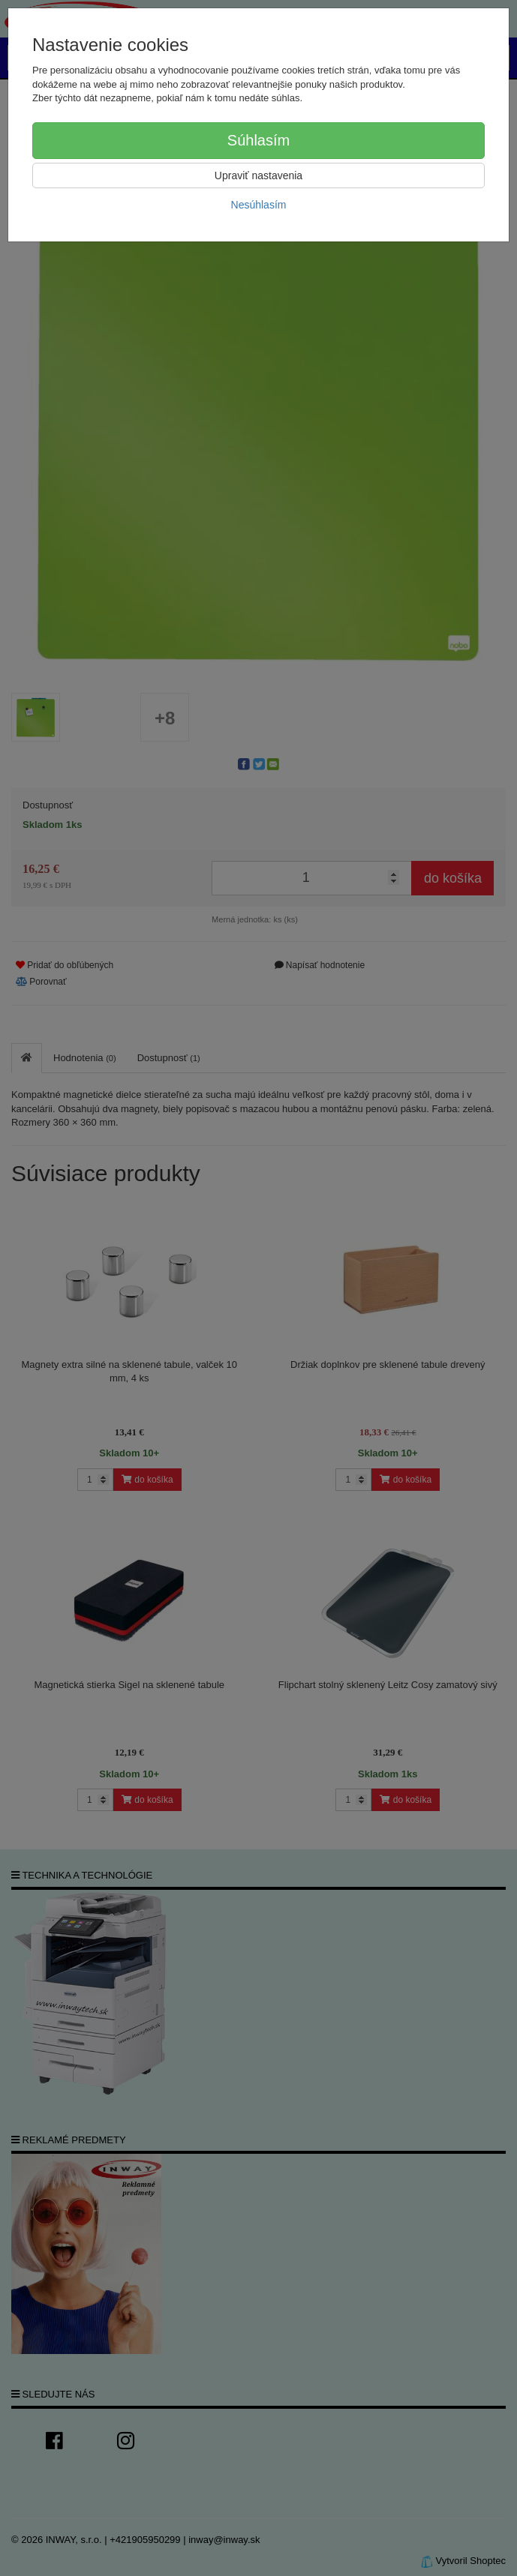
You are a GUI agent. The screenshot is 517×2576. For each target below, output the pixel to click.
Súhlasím (258, 140)
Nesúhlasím (259, 205)
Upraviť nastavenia (258, 175)
